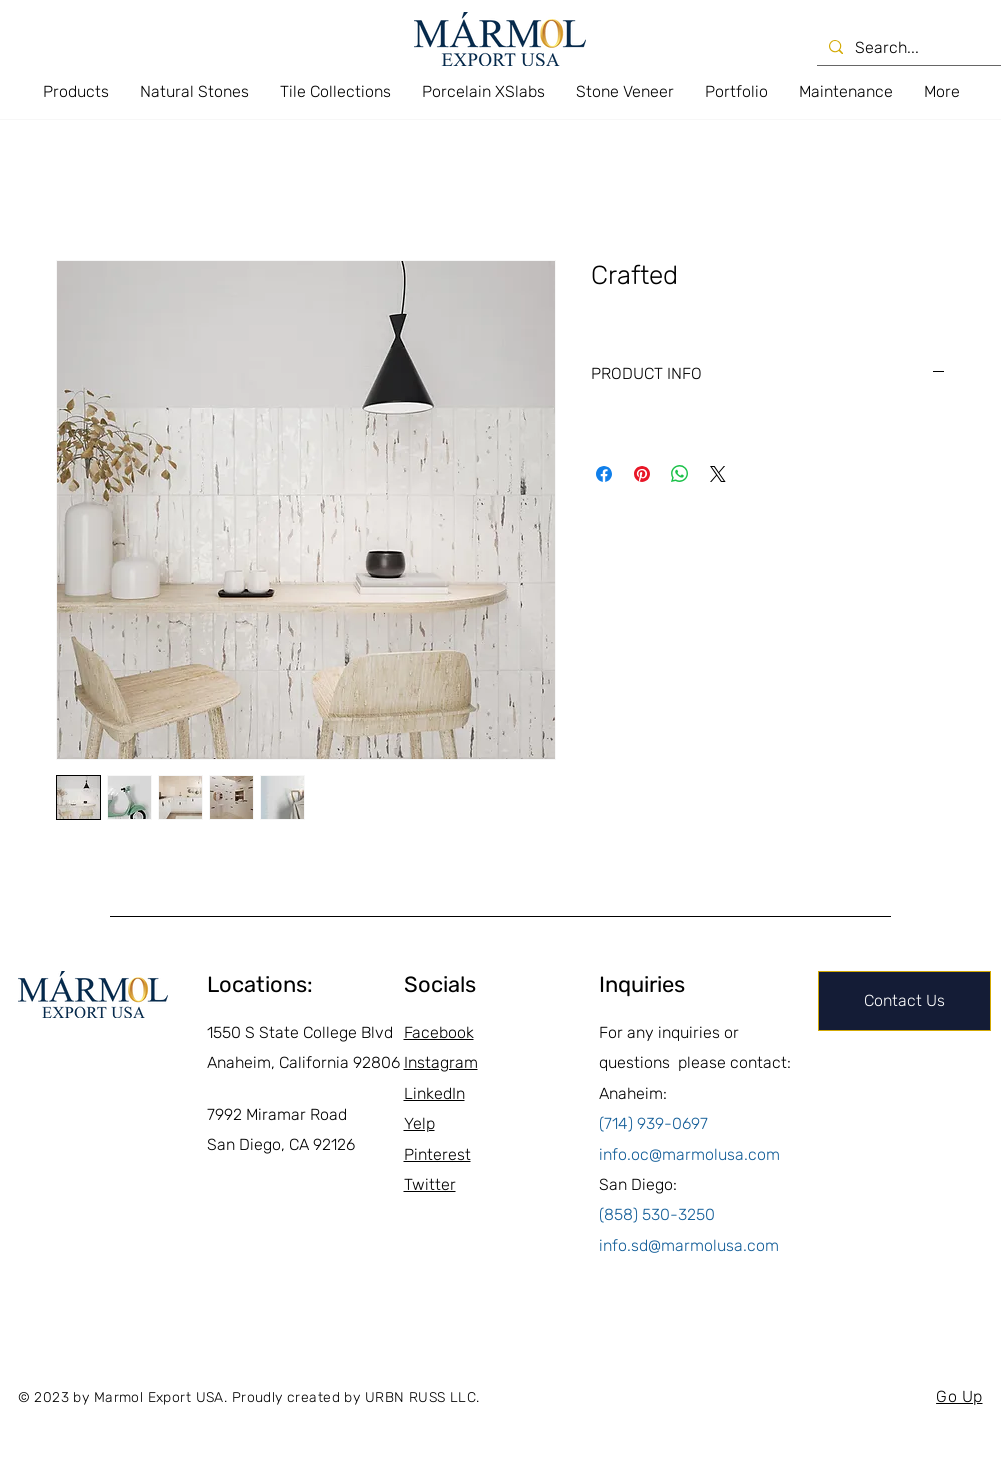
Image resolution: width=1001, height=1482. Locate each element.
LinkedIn (434, 1093)
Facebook (439, 1032)
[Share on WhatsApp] (680, 474)
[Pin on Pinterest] (642, 474)
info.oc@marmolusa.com (689, 1154)
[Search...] (912, 48)
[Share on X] (718, 474)
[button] (75, 91)
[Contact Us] (904, 1001)
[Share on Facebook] (604, 474)
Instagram (441, 1062)
